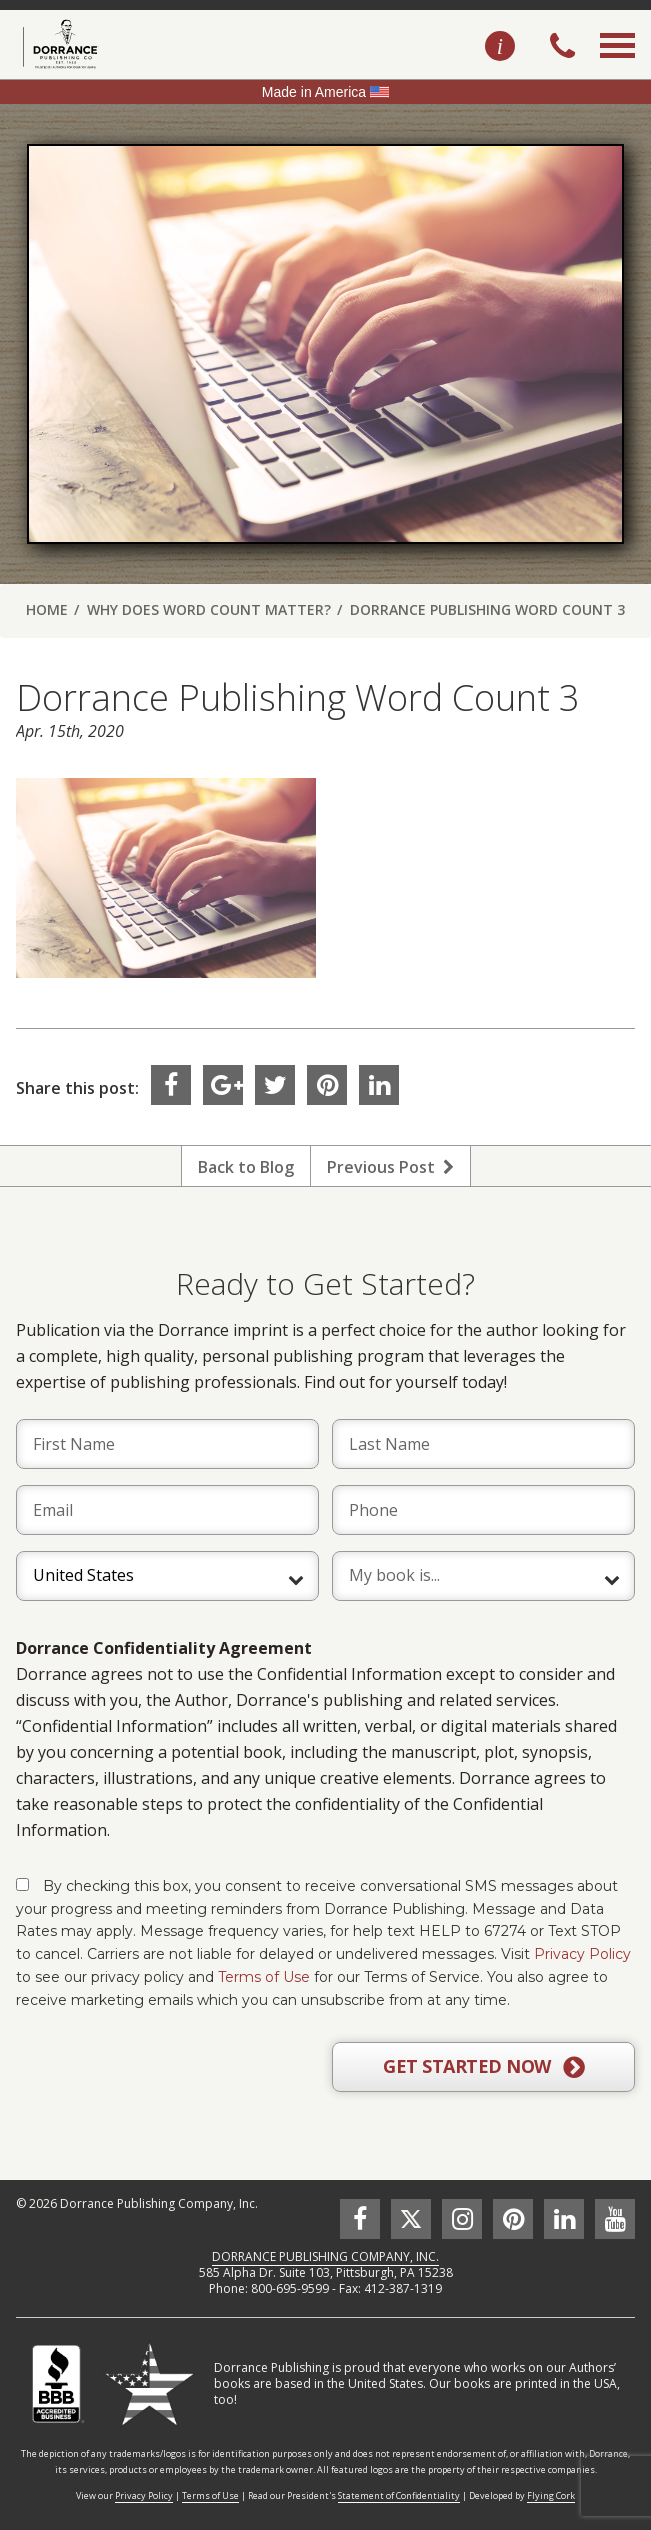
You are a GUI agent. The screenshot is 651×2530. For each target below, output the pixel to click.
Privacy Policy (582, 1954)
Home (47, 609)
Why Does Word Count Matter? (209, 609)
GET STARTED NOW (483, 2067)
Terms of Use (264, 1977)
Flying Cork (551, 2495)
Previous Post (390, 1167)
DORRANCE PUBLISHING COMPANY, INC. (325, 2256)
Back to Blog (246, 1167)
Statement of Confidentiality (399, 2495)
